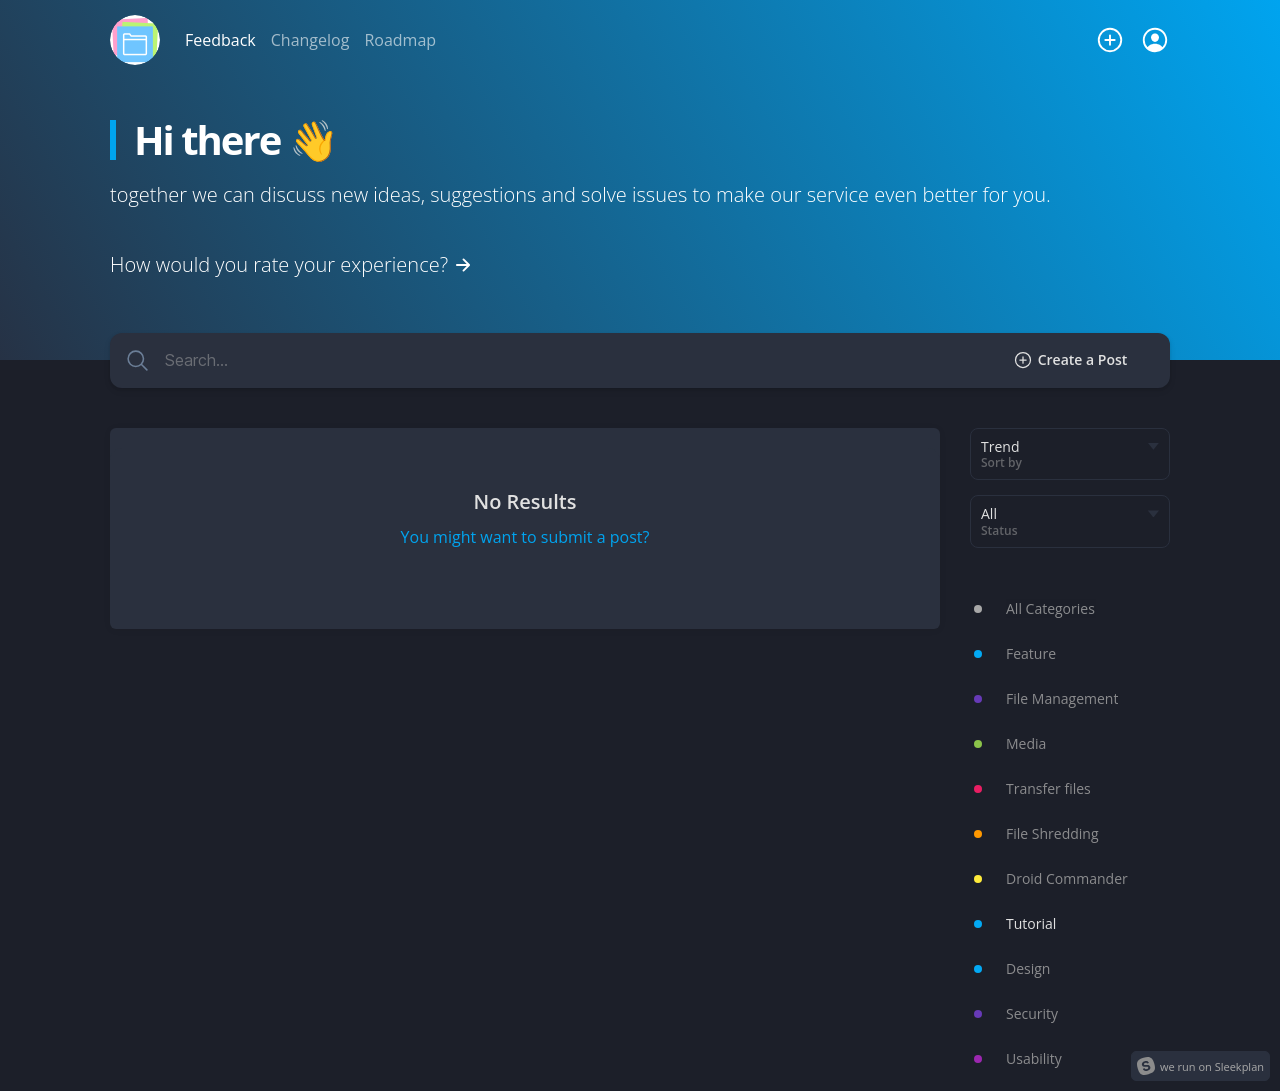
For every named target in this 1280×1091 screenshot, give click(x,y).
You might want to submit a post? (525, 537)
